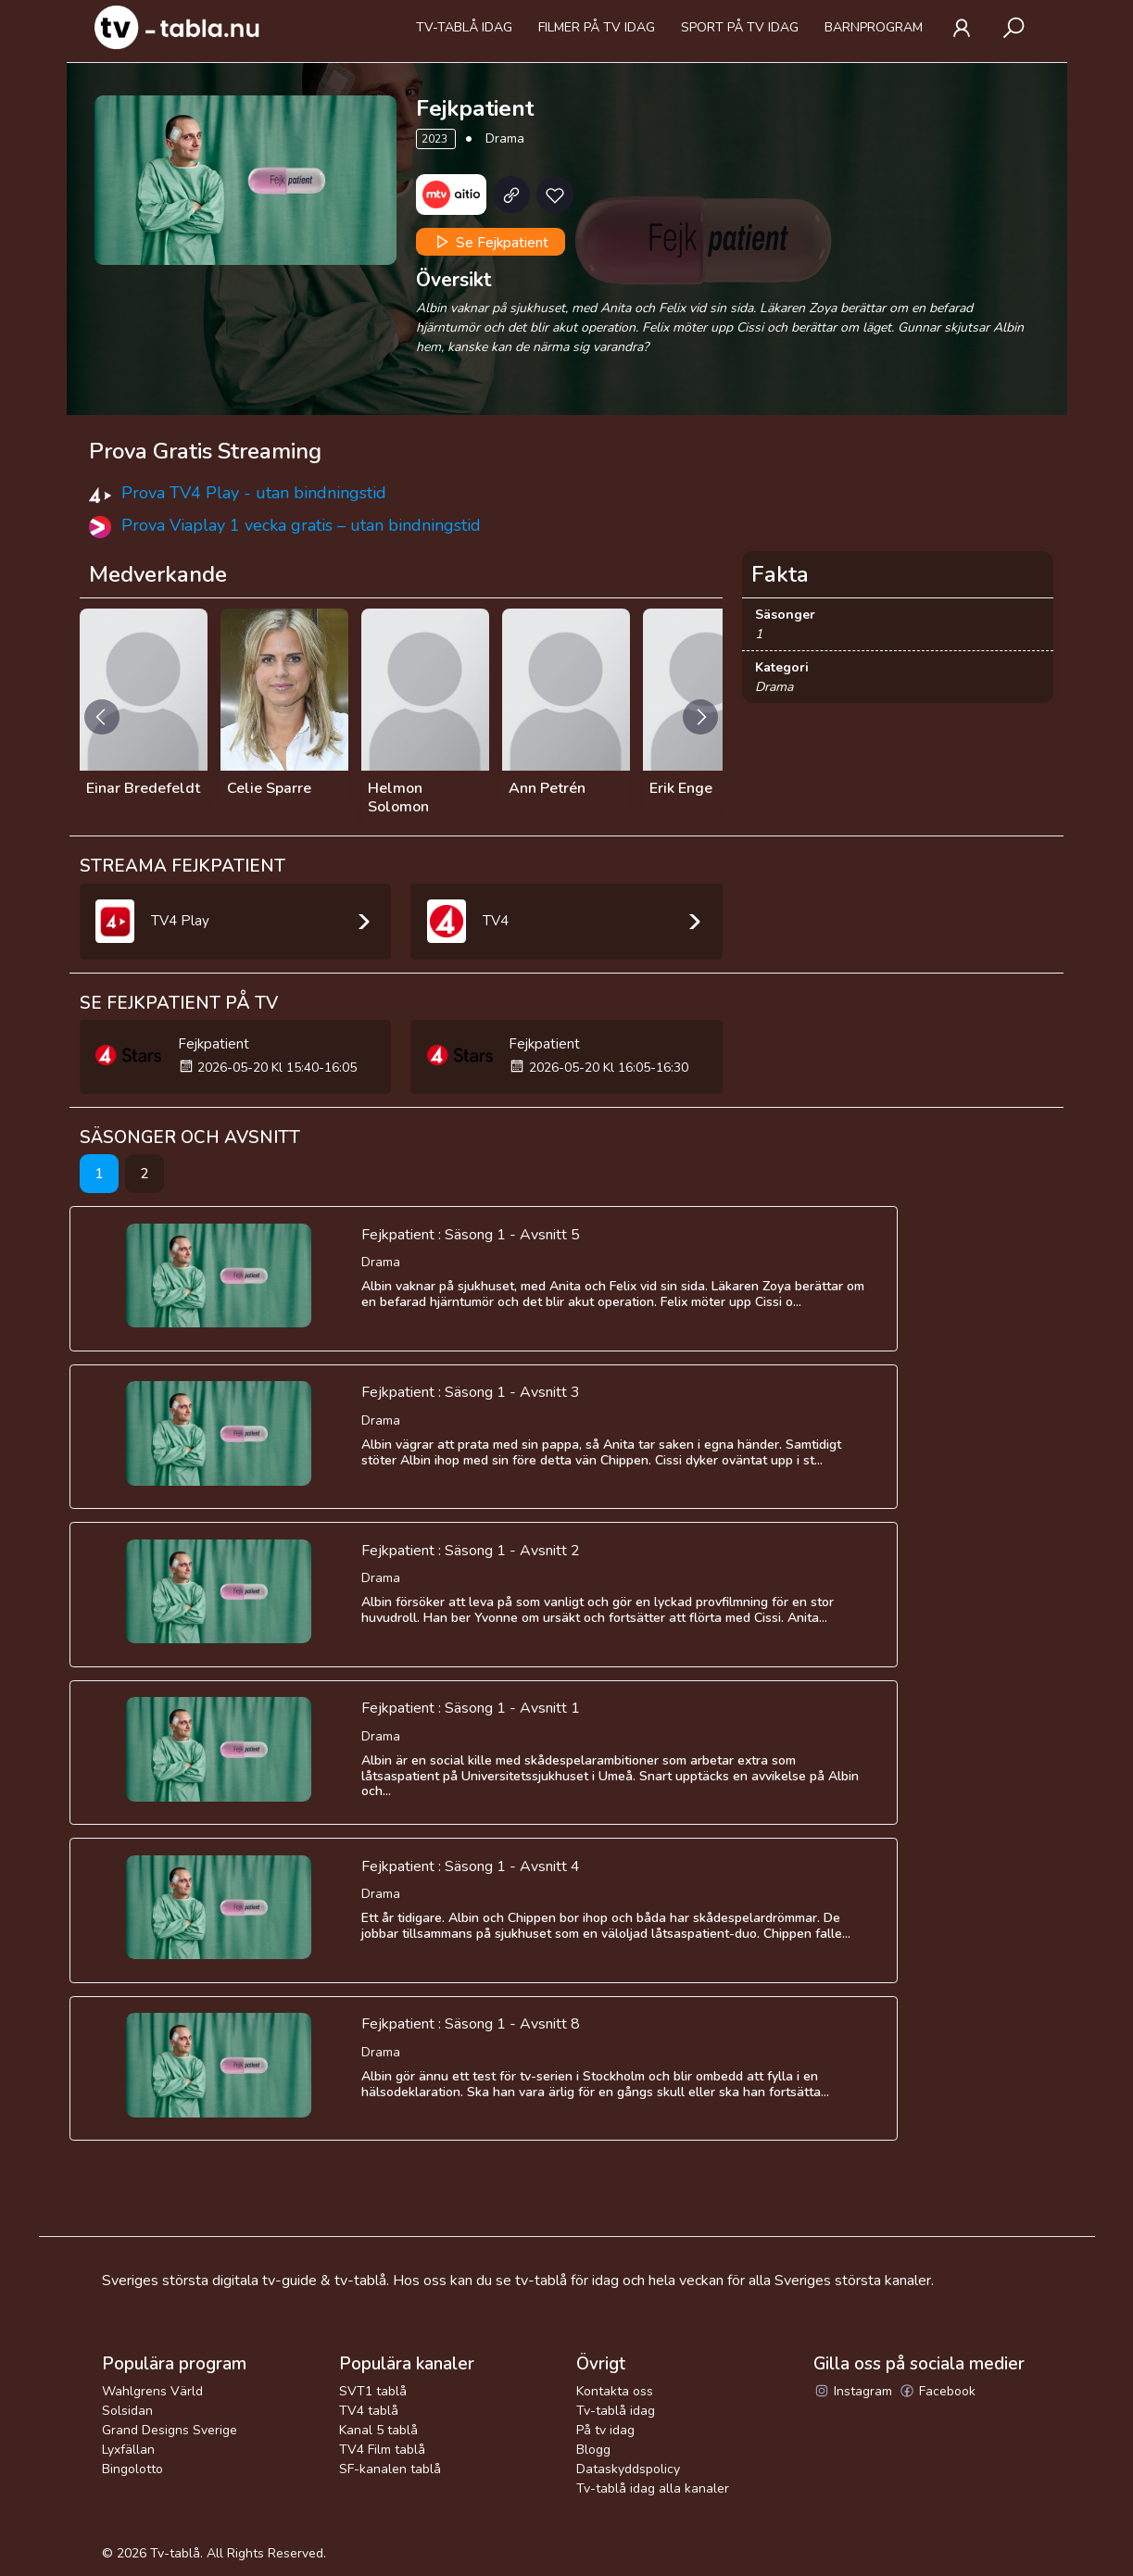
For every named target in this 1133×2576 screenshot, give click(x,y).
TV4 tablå (368, 2410)
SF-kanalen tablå (390, 2469)
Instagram (852, 2391)
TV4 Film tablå (382, 2449)
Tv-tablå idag (464, 27)
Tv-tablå (175, 2553)
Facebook (937, 2391)
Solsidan (127, 2410)
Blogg (593, 2449)
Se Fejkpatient (490, 242)
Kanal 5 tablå (378, 2430)
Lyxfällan (128, 2449)
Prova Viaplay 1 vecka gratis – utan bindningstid (301, 525)
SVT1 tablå (373, 2391)
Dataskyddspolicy (628, 2469)
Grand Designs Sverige (169, 2430)
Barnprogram (874, 27)
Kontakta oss (614, 2391)
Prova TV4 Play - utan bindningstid (253, 493)
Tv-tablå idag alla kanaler (652, 2488)
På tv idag (605, 2430)
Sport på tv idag (740, 27)
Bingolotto (132, 2469)
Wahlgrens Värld (152, 2391)
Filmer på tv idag (596, 27)
